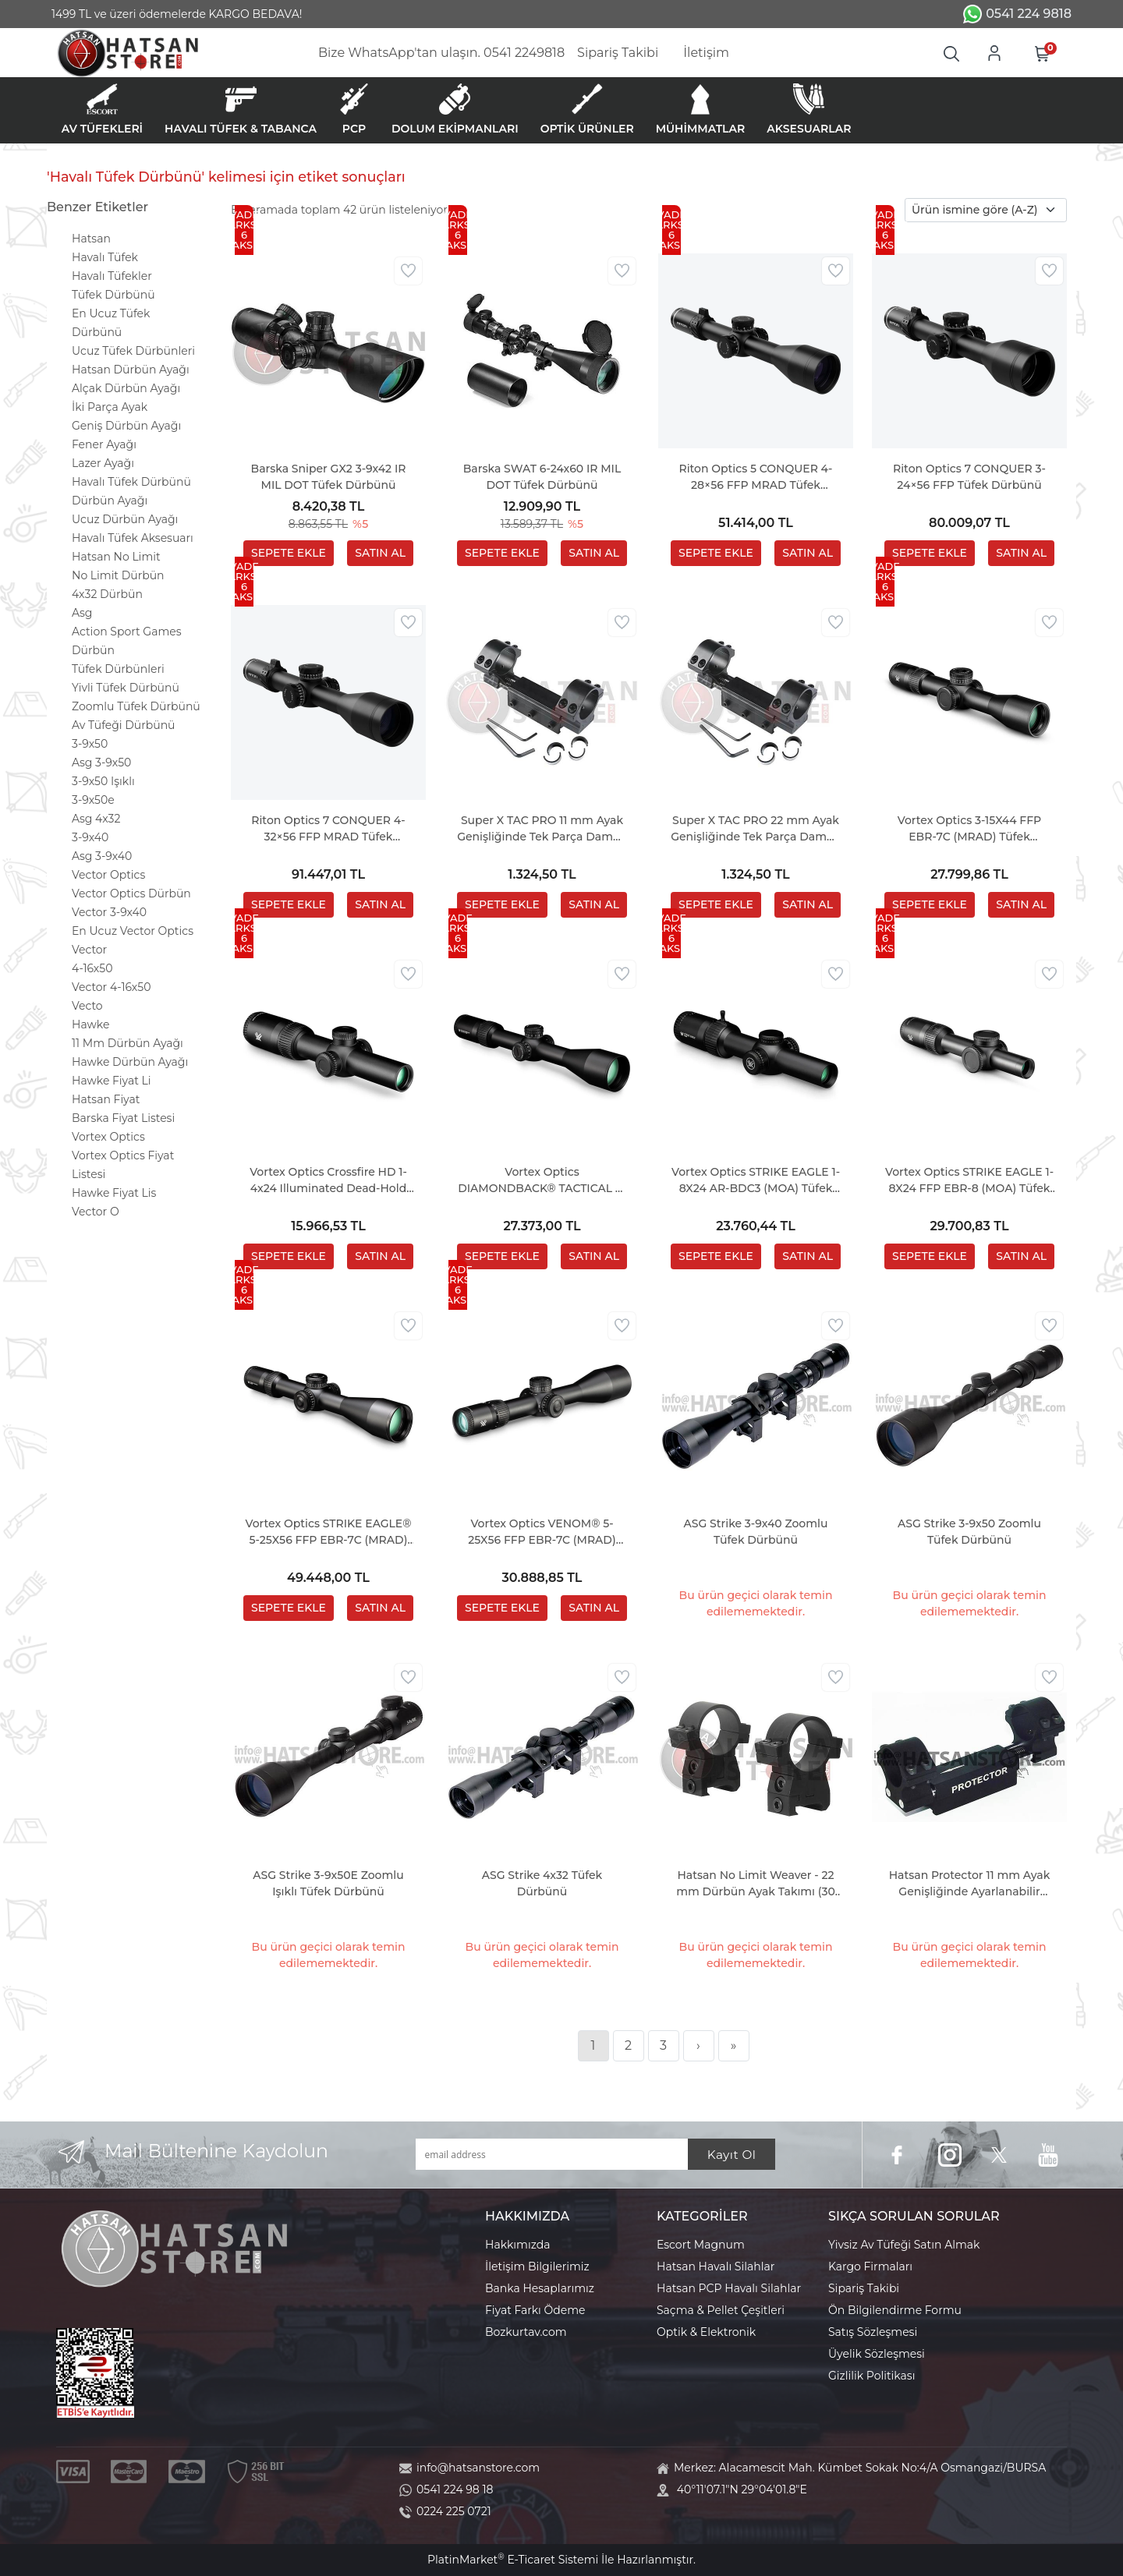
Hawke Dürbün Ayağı (130, 1062)
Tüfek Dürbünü (113, 295)
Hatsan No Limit (116, 557)
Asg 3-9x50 (101, 762)
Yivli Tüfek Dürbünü (125, 688)
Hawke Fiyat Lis (114, 1193)
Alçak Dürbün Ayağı (126, 388)
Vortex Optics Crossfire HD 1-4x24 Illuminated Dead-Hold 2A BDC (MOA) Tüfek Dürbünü (328, 1181)
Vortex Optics (108, 1137)
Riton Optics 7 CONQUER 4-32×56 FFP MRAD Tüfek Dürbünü (328, 829)
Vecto (87, 1006)
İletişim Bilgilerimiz (537, 2266)
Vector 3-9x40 (109, 912)
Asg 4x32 (96, 819)
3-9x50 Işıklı (103, 781)
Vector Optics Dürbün (131, 893)
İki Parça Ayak (109, 407)
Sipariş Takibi (863, 2288)
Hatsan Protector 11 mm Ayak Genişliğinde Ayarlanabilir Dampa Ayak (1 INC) (969, 1884)
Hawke (90, 1024)
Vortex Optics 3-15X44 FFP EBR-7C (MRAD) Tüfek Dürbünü (969, 829)
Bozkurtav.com (526, 2332)
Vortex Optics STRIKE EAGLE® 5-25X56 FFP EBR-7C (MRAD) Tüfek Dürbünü (329, 1532)
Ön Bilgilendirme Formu (895, 2310)
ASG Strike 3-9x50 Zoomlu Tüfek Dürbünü (969, 1531)
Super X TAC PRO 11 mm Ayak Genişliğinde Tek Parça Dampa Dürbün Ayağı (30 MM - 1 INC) (542, 829)
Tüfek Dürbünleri (118, 669)
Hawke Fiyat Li (111, 1081)
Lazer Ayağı (103, 463)
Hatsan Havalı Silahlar (715, 2266)
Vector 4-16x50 (111, 987)
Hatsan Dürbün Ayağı (131, 370)
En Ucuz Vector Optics (132, 931)
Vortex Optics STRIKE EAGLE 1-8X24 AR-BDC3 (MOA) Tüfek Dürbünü (755, 1181)
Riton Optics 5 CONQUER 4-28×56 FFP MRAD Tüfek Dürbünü (755, 478)
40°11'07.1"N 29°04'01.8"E (742, 2489)
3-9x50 (90, 744)
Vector (89, 950)
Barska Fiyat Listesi (123, 1118)
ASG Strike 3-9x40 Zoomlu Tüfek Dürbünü (756, 1531)
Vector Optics (108, 875)
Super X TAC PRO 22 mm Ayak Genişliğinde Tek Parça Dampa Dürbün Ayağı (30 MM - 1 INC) (756, 829)
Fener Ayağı (104, 444)
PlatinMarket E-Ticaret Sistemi (512, 2560)
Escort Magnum (701, 2245)
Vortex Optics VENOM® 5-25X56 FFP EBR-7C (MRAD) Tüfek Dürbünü (542, 1532)
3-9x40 (90, 837)
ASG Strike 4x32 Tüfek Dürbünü (542, 1883)
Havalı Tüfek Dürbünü (131, 482)
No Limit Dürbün (118, 575)
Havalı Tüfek (105, 257)
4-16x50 (92, 968)
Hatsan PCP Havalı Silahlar (729, 2288)
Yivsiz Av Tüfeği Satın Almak (904, 2245)
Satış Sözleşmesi (872, 2332)
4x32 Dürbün (107, 594)
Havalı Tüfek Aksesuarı (132, 538)
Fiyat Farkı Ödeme (535, 2310)
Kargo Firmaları (870, 2266)
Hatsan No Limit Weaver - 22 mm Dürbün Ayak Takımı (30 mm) (755, 1884)
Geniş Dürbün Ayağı (126, 426)
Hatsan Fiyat (106, 1099)
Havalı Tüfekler (112, 276)
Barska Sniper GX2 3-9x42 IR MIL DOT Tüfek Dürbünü (328, 477)
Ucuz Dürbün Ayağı (125, 519)
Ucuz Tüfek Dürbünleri (133, 351)
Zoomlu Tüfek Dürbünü (136, 706)
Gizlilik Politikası (871, 2376)
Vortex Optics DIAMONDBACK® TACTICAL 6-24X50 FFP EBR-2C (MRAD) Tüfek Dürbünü (542, 1181)
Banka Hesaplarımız (539, 2288)
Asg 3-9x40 (102, 856)
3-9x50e (93, 800)
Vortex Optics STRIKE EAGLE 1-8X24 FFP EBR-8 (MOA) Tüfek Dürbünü (969, 1181)
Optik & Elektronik (706, 2332)
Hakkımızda (517, 2245)
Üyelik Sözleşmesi (876, 2354)
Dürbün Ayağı (109, 501)
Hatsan (91, 239)
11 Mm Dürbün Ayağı (127, 1043)
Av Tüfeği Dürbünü (123, 725)
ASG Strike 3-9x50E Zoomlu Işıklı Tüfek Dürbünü (328, 1883)
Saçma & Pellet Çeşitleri (721, 2310)
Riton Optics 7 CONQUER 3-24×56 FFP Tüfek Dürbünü (969, 477)
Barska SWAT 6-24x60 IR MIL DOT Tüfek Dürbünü (542, 477)
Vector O (95, 1212)
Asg (82, 613)
